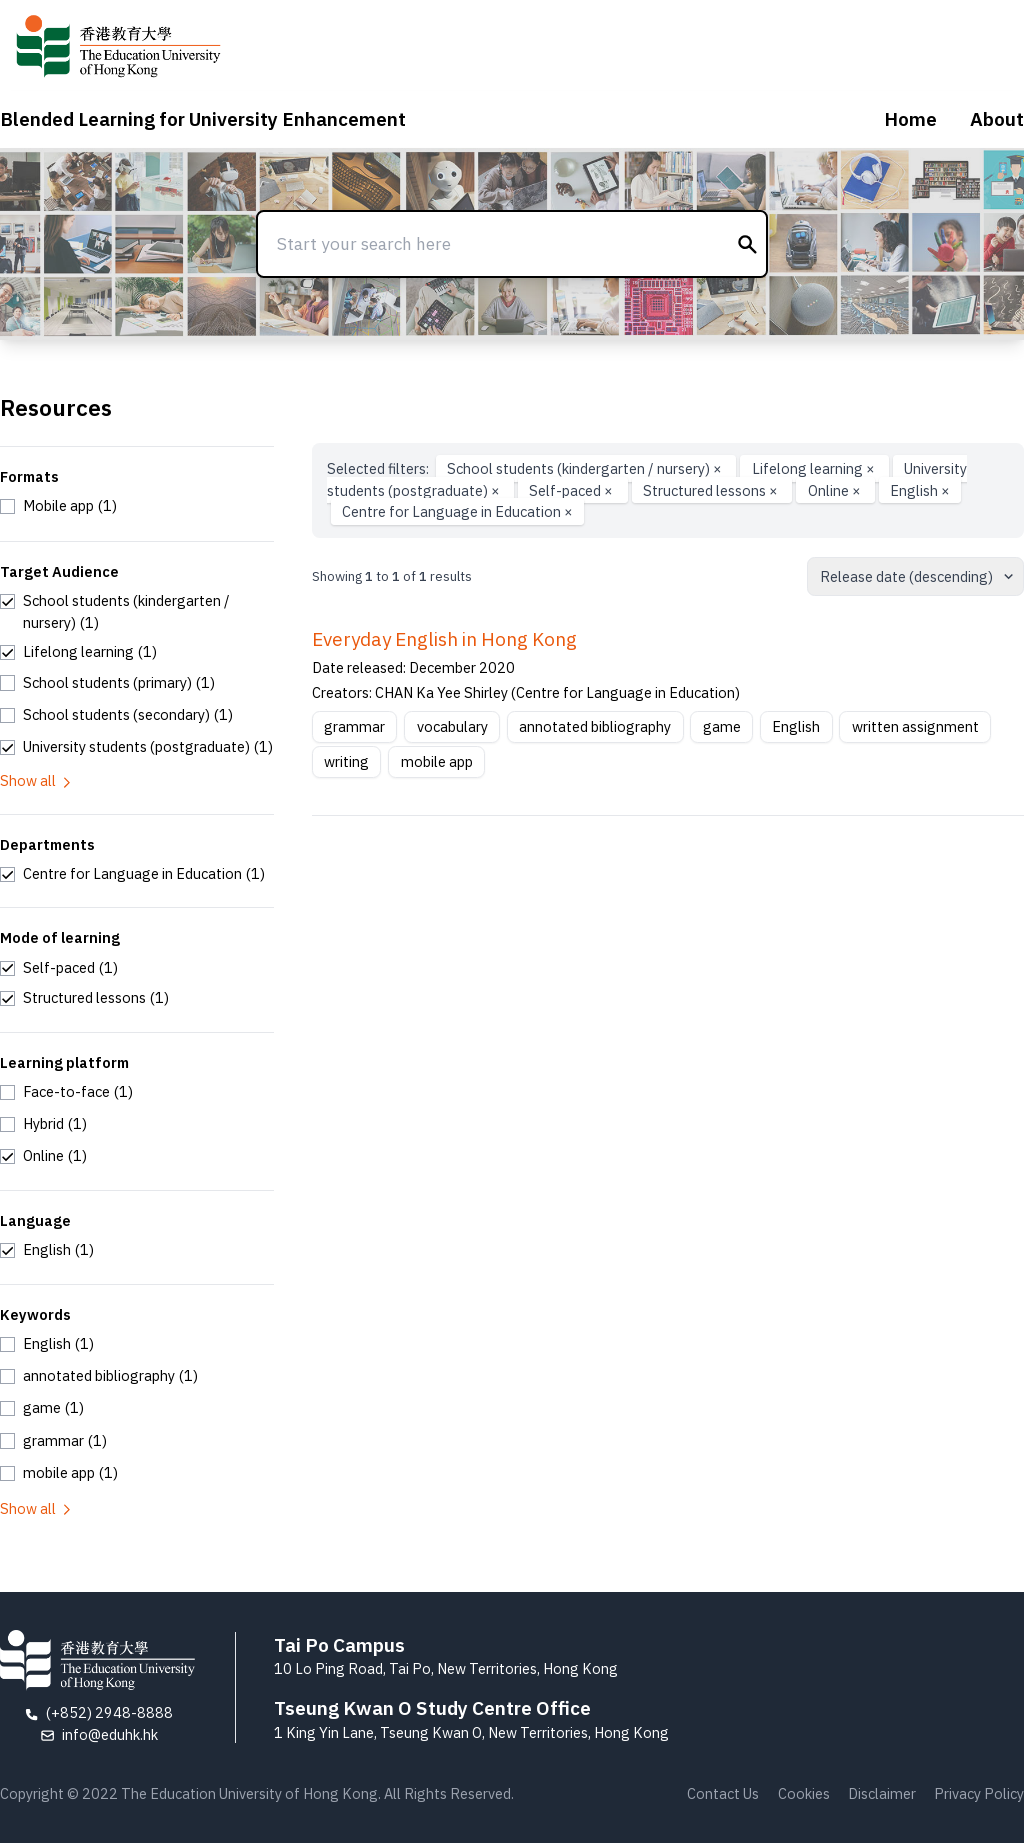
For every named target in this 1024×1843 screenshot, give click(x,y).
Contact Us (723, 1793)
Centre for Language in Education (457, 511)
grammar (354, 726)
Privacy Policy (979, 1793)
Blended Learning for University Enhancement (203, 119)
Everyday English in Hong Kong (444, 639)
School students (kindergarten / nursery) (586, 468)
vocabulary (452, 726)
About (997, 119)
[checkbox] (58, 506)
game (722, 726)
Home (910, 119)
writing (346, 761)
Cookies (804, 1793)
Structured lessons (712, 490)
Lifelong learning (815, 468)
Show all (37, 780)
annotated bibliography (595, 726)
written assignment (915, 726)
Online (836, 490)
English (920, 490)
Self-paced (572, 490)
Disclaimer (882, 1793)
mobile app (437, 761)
